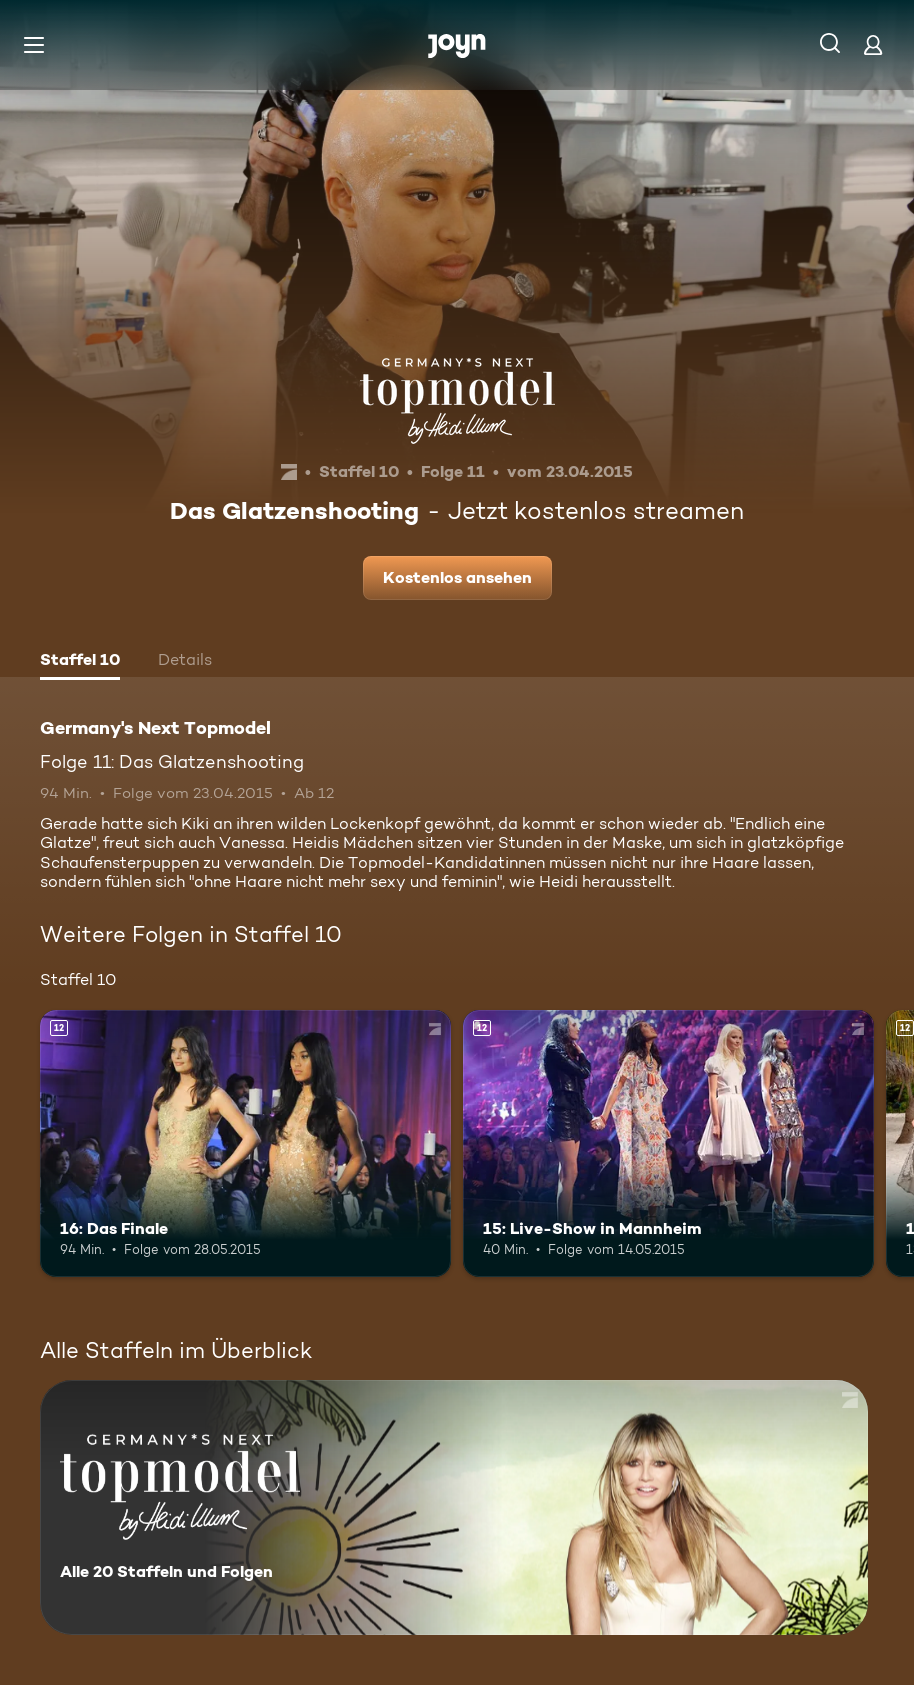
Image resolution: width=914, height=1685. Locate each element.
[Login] (873, 44)
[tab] (80, 662)
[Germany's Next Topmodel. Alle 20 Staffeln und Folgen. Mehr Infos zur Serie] (454, 1507)
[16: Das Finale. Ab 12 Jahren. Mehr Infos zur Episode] (245, 1143)
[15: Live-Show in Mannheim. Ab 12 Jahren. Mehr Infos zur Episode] (668, 1143)
